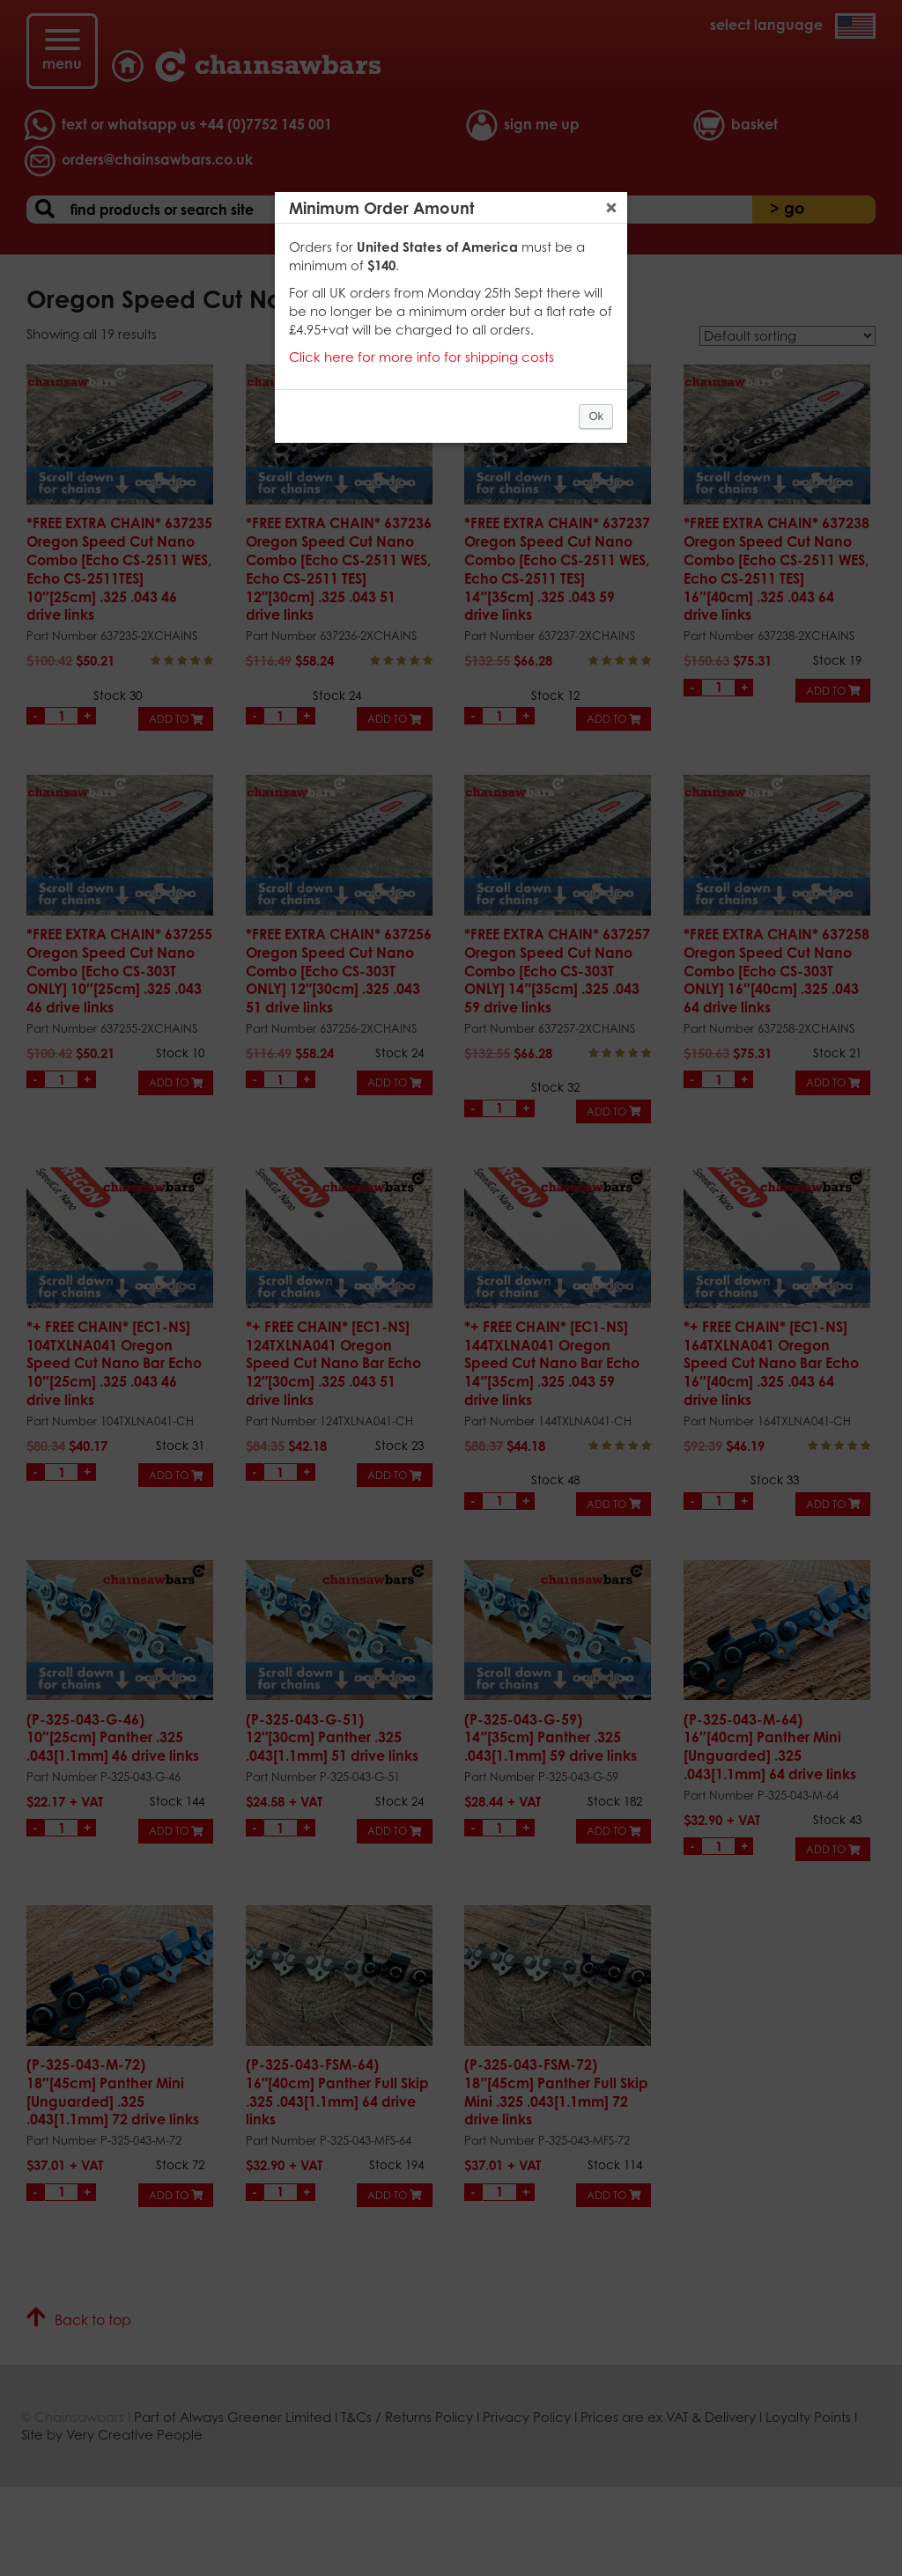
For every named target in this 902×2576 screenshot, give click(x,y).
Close (611, 208)
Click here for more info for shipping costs (421, 357)
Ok (595, 416)
